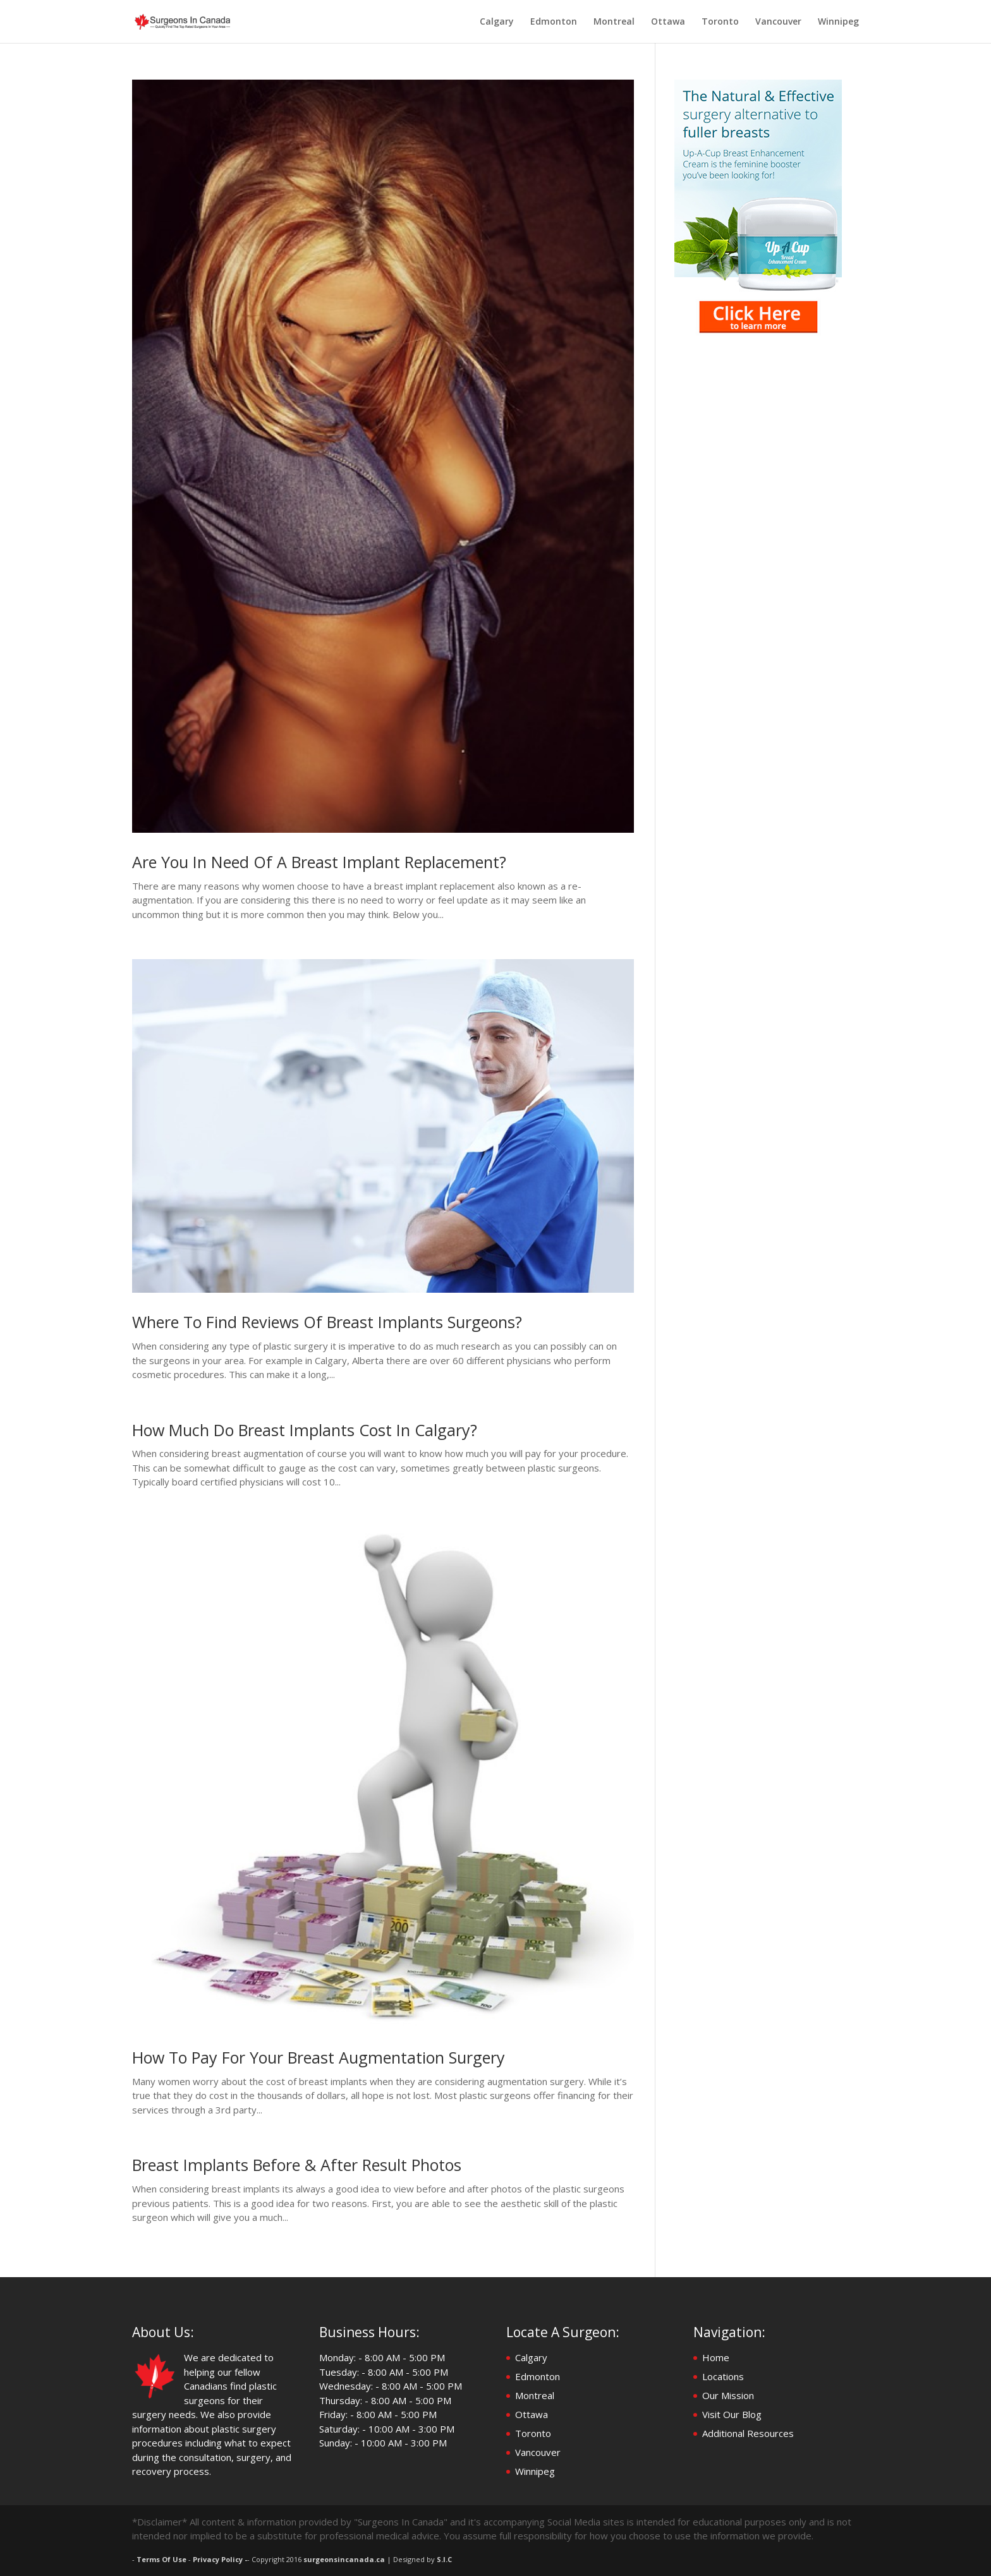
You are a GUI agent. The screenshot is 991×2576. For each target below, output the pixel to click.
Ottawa (668, 22)
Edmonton (553, 22)
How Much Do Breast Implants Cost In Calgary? (304, 1430)
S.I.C (444, 2559)
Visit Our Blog (732, 2414)
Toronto (720, 22)
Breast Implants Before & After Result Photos (296, 2164)
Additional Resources (748, 2433)
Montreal (614, 22)
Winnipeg (838, 22)
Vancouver (778, 22)
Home (715, 2357)
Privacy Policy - (220, 2559)
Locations (723, 2376)
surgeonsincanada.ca (344, 2559)
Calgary (497, 22)
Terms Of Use (161, 2559)
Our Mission (728, 2395)
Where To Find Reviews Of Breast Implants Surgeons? (327, 1322)
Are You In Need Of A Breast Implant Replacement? (319, 862)
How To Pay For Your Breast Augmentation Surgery (318, 2057)
